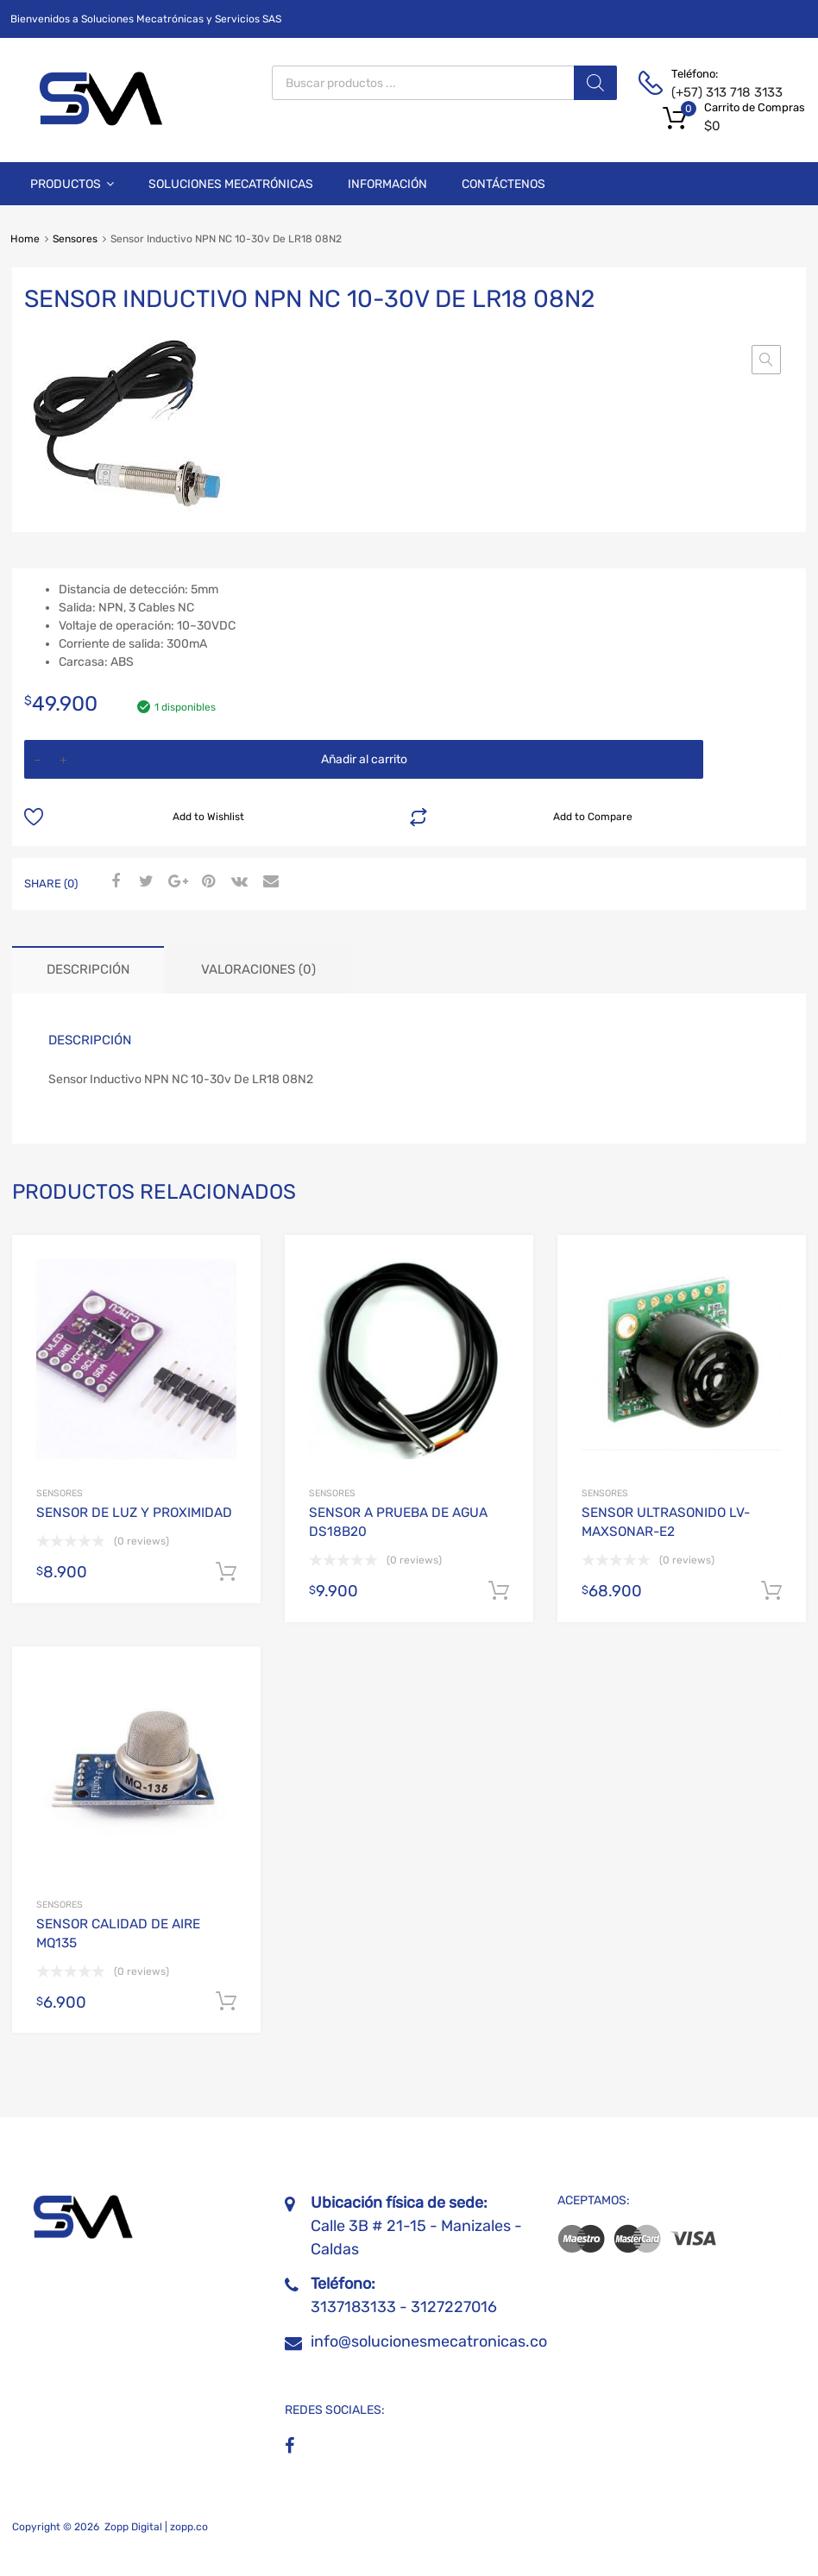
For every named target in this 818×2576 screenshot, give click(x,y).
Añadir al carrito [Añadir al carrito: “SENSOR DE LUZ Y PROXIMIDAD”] (226, 1572)
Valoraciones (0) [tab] (258, 969)
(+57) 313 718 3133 (713, 92)
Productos (72, 184)
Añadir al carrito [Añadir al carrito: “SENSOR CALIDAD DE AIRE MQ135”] (226, 2001)
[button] (766, 359)
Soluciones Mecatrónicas (230, 184)
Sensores (75, 239)
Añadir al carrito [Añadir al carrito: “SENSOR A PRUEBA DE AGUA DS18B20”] (498, 1591)
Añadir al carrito (364, 759)
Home (25, 239)
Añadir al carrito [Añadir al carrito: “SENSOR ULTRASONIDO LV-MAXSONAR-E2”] (771, 1591)
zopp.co (189, 2527)
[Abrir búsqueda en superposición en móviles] (444, 83)
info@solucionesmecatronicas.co (429, 2341)
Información (387, 184)
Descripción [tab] (88, 969)
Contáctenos (503, 184)
